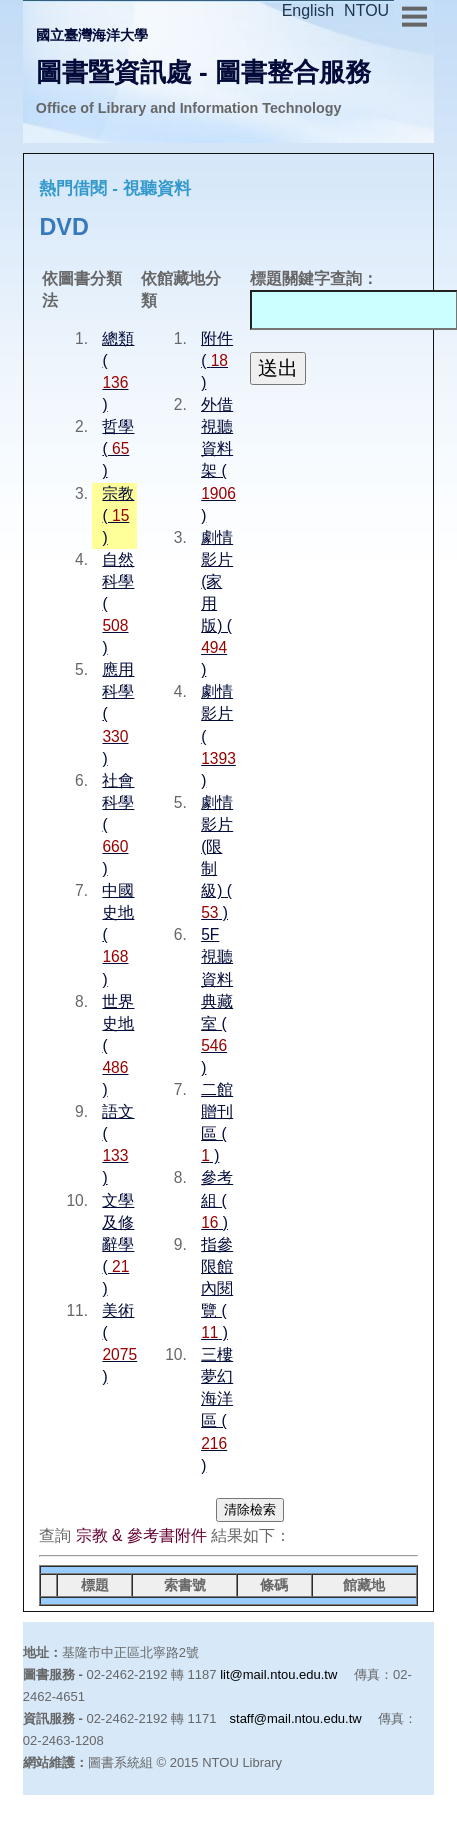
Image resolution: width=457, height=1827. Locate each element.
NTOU (366, 10)
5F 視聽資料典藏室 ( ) (217, 1001)
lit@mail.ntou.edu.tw (278, 1674)
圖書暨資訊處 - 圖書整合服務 (203, 72)
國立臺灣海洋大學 (92, 35)
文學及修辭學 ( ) (118, 1244)
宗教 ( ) (118, 515)
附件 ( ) (217, 360)
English (308, 10)
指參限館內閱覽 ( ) (217, 1288)
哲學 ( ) (118, 448)
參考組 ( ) (217, 1199)
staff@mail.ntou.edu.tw (296, 1718)
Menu (414, 14)
